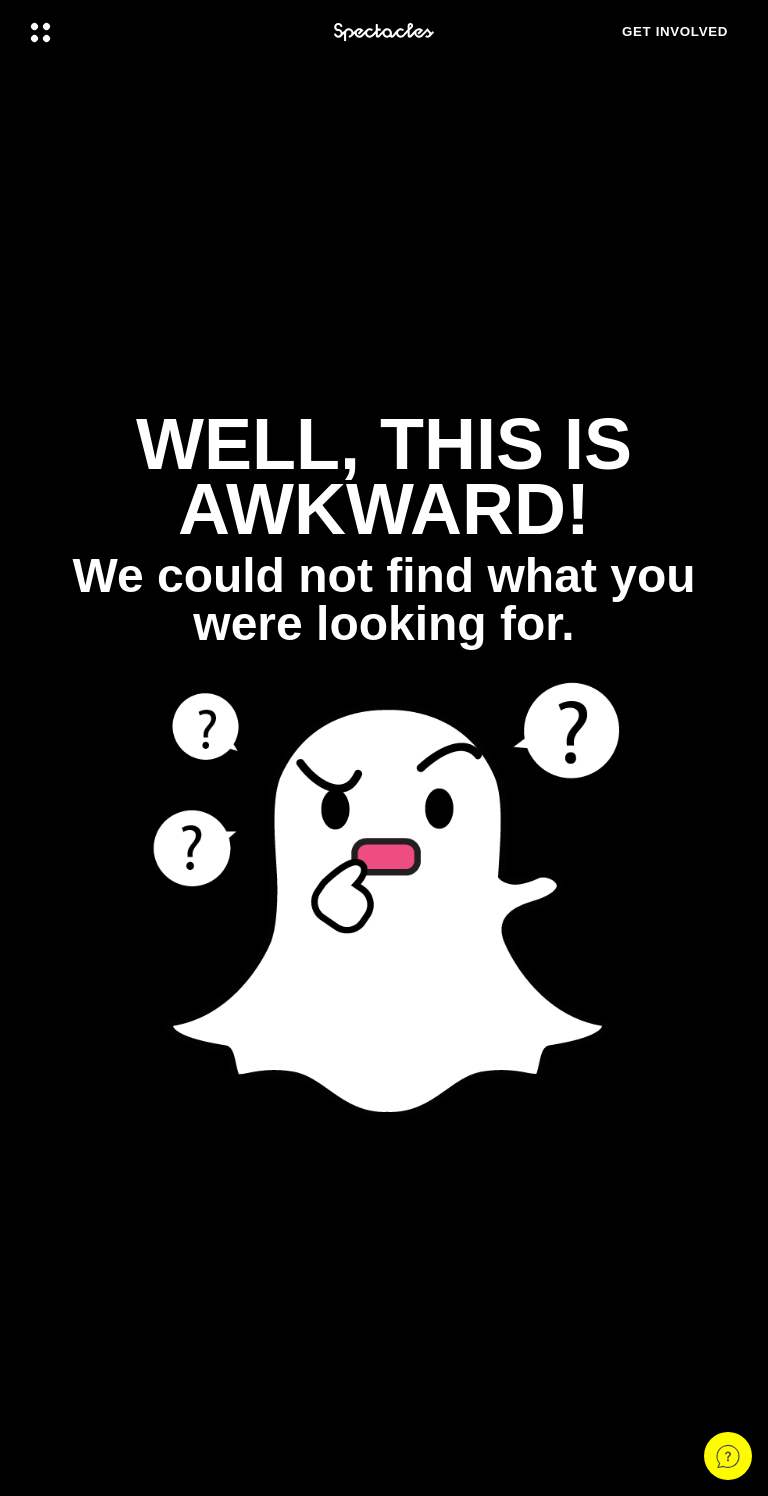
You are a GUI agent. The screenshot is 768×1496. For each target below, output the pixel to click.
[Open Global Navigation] (169, 32)
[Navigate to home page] (384, 32)
